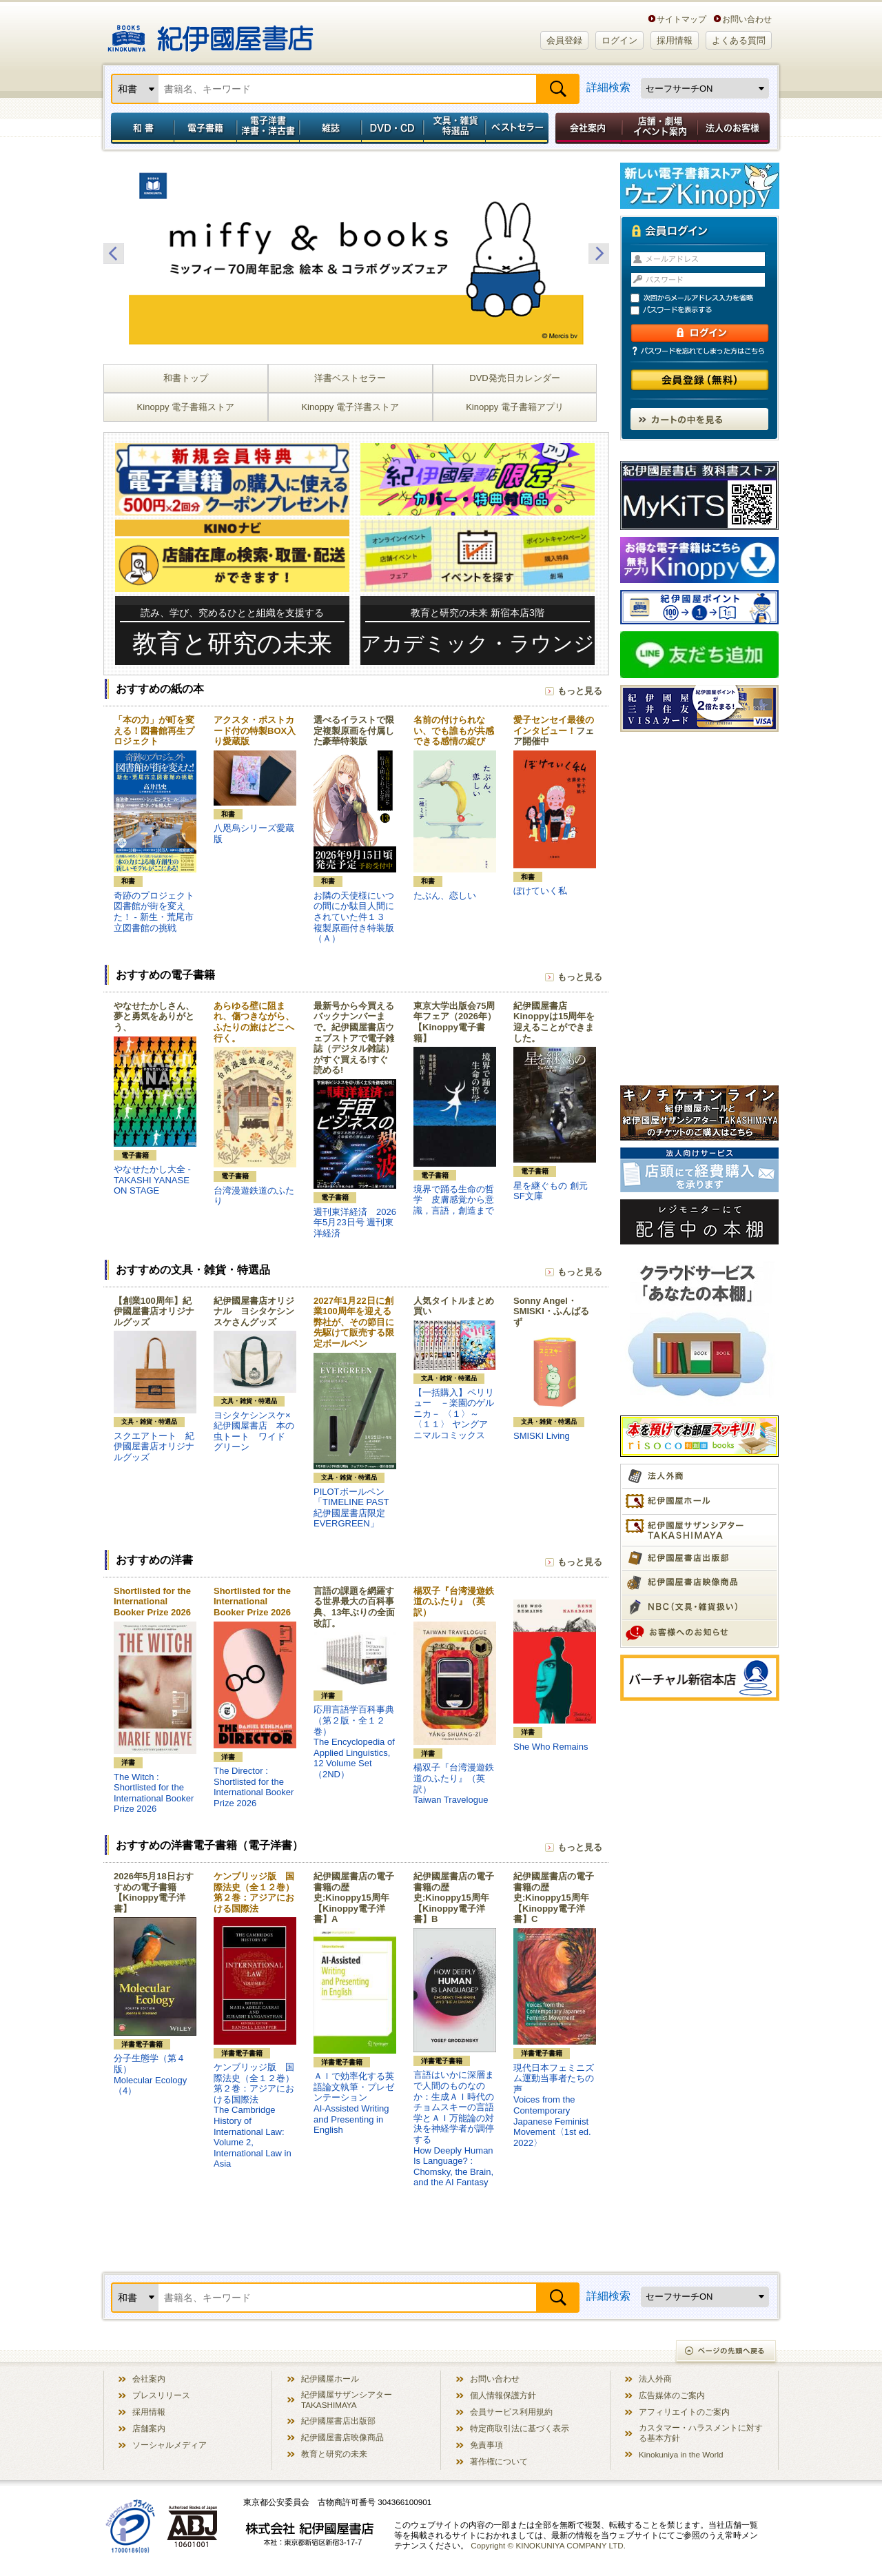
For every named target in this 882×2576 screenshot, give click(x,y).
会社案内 (586, 128)
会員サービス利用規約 (511, 2411)
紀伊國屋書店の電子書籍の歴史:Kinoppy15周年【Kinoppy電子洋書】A (354, 1897)
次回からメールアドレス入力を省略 (705, 298)
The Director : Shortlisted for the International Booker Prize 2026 (254, 1787)
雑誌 (330, 128)
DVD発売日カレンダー (514, 378)
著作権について (499, 2461)
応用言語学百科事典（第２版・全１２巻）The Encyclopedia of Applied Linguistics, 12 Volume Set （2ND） (354, 1741)
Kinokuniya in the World (681, 2454)
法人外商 (655, 2378)
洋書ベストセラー (350, 378)
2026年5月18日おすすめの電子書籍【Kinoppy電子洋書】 (154, 1892)
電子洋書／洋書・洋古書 (267, 128)
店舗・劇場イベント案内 (660, 128)
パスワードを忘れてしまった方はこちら (699, 351)
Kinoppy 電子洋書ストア (350, 407)
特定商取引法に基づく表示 (519, 2428)
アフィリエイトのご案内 (684, 2411)
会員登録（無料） (699, 380)
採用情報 (675, 40)
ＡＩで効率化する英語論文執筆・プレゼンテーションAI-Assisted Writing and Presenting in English (354, 2103)
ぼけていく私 (540, 891)
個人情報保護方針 (503, 2395)
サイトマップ (681, 18)
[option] (356, 254)
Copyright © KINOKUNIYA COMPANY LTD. (548, 2545)
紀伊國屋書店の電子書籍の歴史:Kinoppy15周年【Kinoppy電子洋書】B (453, 1897)
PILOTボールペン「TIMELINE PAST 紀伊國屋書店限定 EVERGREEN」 (351, 1507)
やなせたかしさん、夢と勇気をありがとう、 (154, 1016)
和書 (140, 128)
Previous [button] (113, 253)
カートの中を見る (699, 419)
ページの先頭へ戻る (727, 2352)
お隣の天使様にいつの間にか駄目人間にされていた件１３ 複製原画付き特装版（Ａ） (354, 916)
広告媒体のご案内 (672, 2395)
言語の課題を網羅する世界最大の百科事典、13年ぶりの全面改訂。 (354, 1607)
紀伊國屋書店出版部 (338, 2420)
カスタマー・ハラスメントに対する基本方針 (701, 2432)
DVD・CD (393, 128)
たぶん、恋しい (444, 895)
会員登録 (564, 40)
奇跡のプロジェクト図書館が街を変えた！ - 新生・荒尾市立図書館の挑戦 (154, 911)
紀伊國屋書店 (210, 33)
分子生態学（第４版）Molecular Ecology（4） (150, 2074)
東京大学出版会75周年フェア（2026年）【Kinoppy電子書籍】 (454, 1022)
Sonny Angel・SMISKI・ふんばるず (551, 1311)
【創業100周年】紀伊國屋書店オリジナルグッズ (154, 1311)
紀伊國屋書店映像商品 (342, 2437)
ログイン (619, 40)
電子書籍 (205, 128)
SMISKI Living (541, 1436)
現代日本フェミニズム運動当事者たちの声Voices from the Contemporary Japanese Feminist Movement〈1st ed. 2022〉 (553, 2105)
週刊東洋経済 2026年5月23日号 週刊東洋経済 (355, 1222)
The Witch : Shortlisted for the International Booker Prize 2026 (154, 1793)
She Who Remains (550, 1746)
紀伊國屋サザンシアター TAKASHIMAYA (346, 2399)
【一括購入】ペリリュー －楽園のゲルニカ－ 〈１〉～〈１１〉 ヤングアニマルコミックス (453, 1413)
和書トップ (185, 378)
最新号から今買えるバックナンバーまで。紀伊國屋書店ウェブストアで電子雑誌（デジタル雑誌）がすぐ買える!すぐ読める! (354, 1038)
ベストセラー (518, 128)
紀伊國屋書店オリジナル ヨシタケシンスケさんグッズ (254, 1311)
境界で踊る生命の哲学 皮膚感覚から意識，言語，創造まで (453, 1200)
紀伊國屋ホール (330, 2378)
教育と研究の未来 (334, 2453)
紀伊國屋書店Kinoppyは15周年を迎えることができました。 (554, 1022)
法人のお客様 (734, 128)
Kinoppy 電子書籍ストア (186, 407)
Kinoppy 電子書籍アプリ (515, 407)
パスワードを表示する (705, 310)
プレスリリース (161, 2395)
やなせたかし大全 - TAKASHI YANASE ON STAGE (152, 1180)
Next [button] (598, 253)
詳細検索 (608, 87)
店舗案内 (148, 2428)
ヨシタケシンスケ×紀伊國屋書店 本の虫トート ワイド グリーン (254, 1431)
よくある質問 (739, 40)
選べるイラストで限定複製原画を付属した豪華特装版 (354, 730)
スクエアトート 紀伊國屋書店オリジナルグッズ (154, 1446)
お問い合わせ (747, 18)
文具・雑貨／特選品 (455, 128)
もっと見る (579, 691)
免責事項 (486, 2444)
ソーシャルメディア (169, 2444)
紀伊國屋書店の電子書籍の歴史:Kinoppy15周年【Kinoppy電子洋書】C (553, 1897)
